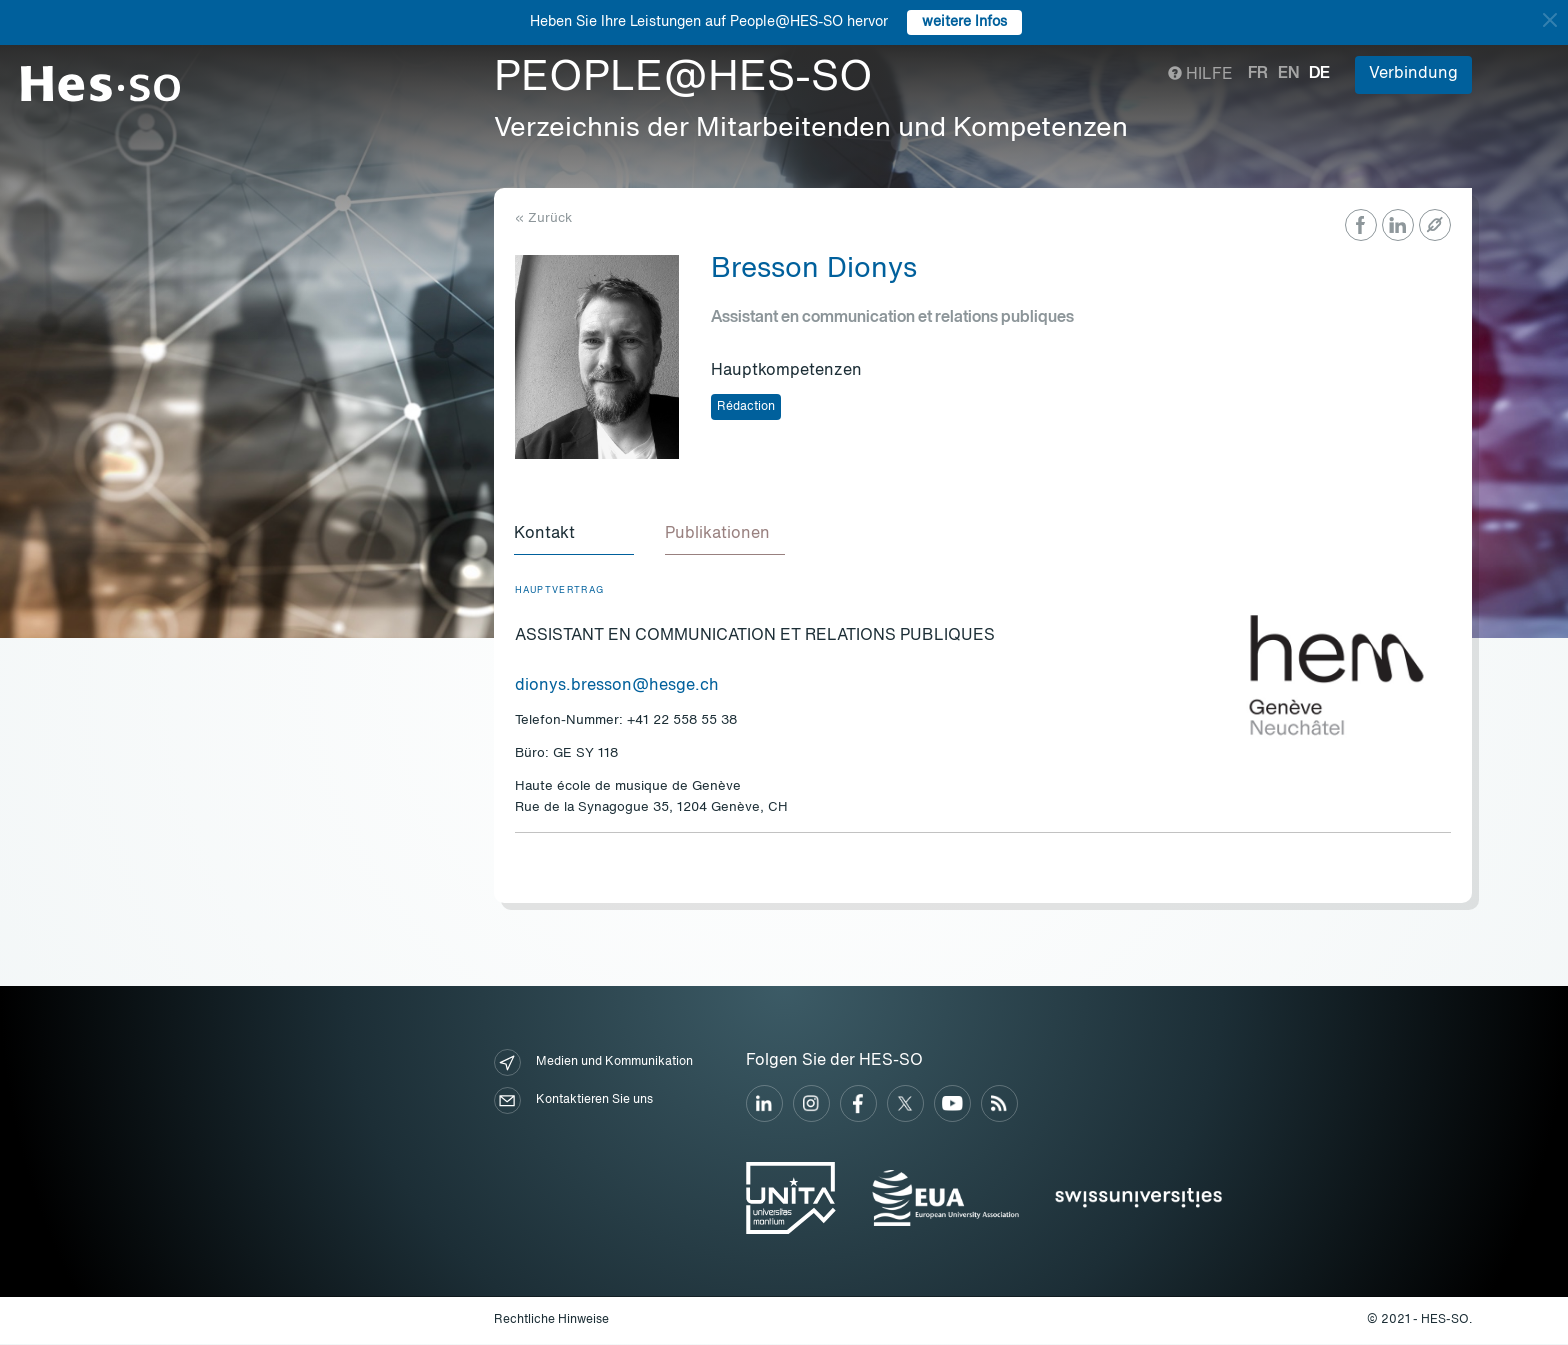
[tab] (575, 535)
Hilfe (1200, 75)
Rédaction (746, 407)
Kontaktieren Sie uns (573, 1101)
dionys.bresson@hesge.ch (617, 687)
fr (1258, 74)
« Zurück (543, 218)
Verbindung (1413, 74)
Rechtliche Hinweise (551, 1321)
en (1288, 74)
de (1319, 74)
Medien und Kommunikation (593, 1063)
